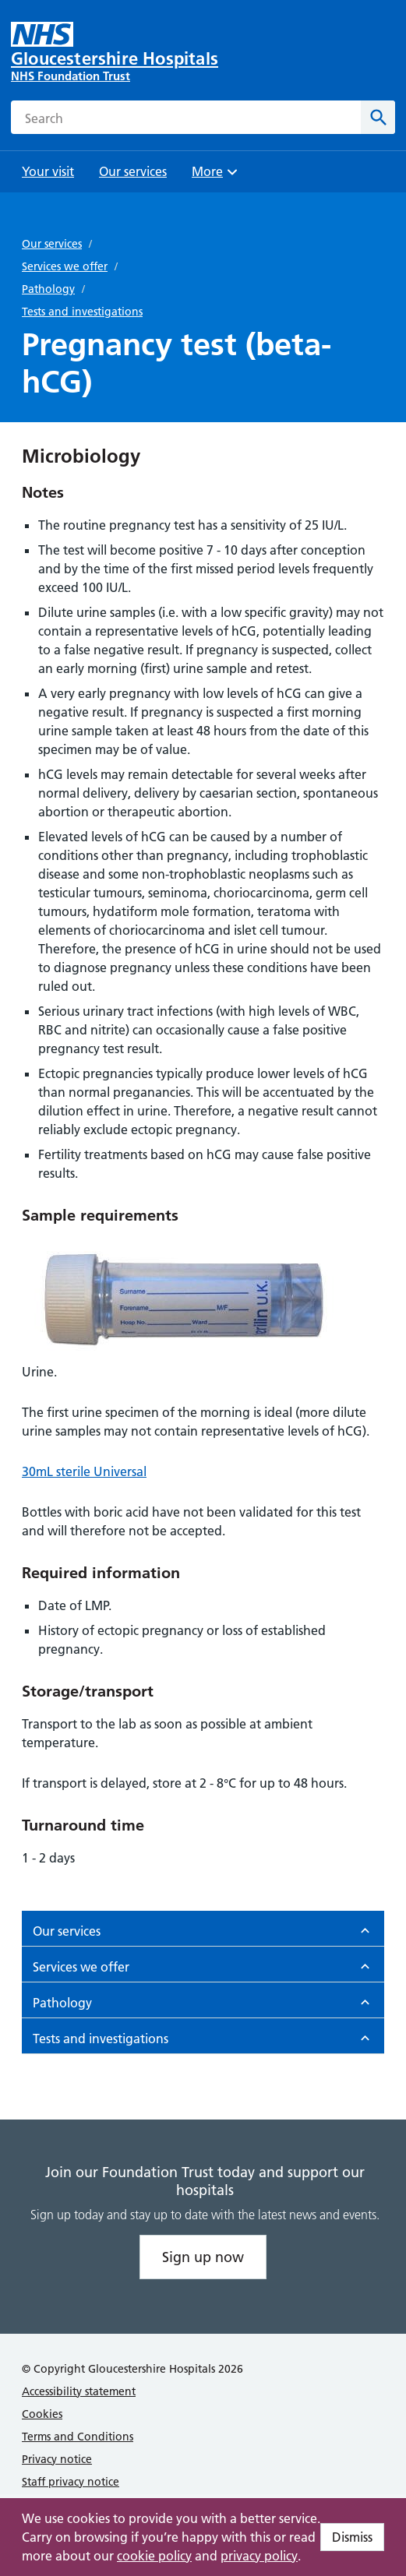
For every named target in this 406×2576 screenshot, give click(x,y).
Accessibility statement (79, 2391)
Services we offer (65, 266)
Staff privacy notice (70, 2482)
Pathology (48, 289)
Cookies (42, 2414)
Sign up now (203, 2257)
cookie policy (154, 2556)
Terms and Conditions (77, 2437)
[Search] (378, 117)
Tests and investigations (82, 312)
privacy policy (259, 2556)
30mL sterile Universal (84, 1471)
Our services (52, 244)
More (217, 176)
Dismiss (352, 2537)
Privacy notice (57, 2459)
